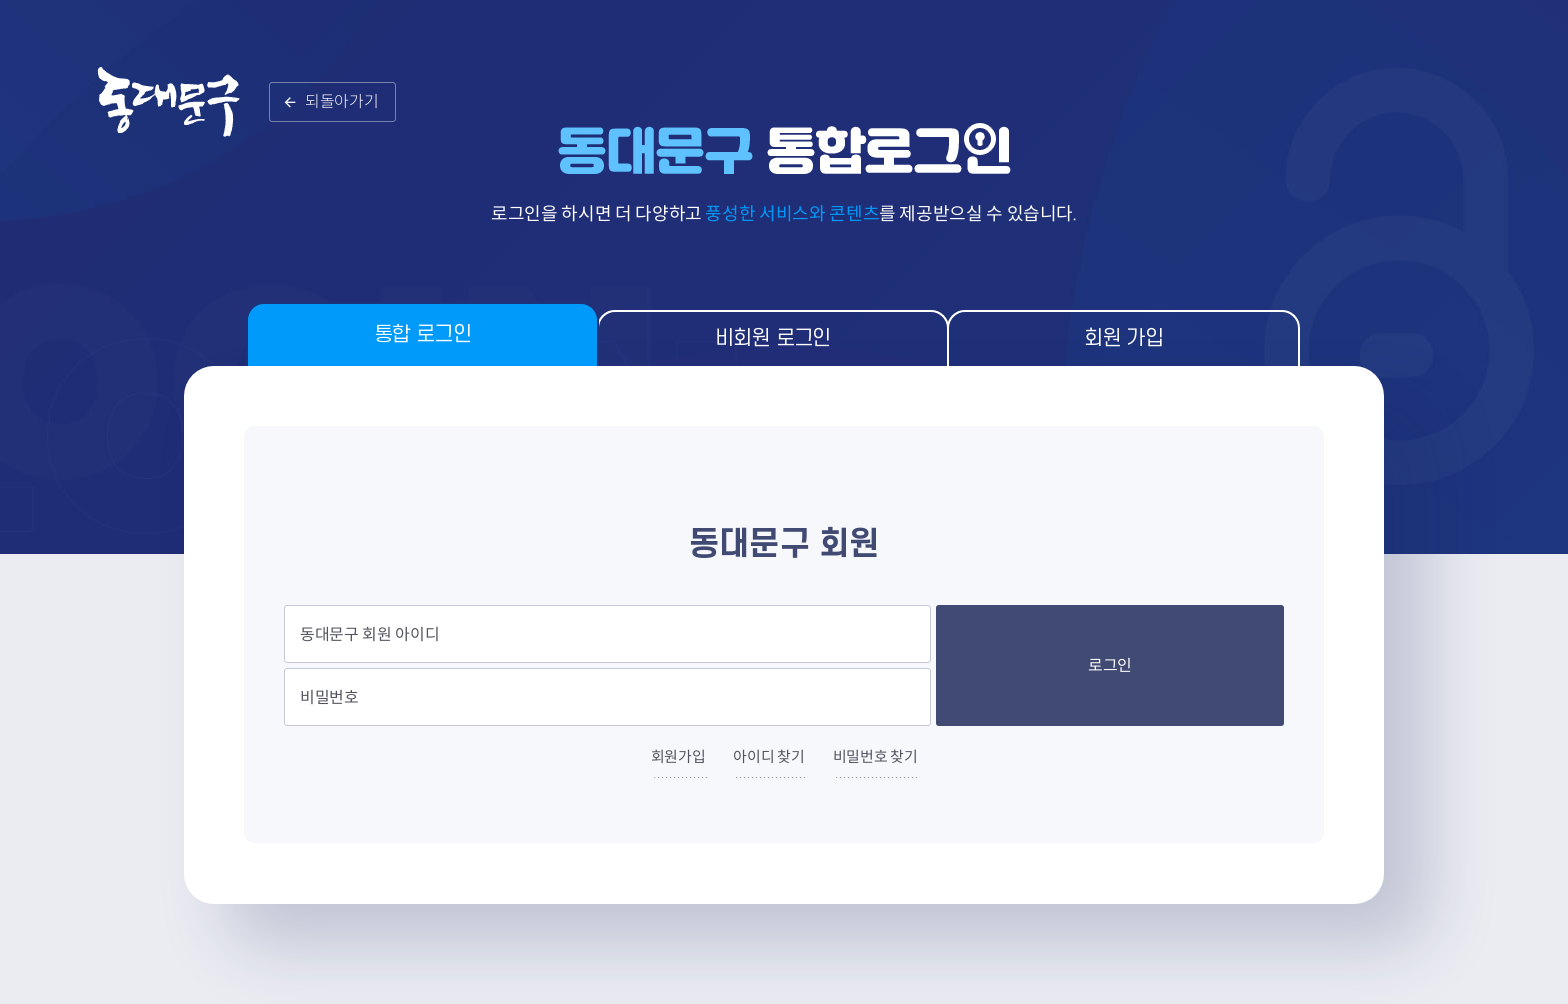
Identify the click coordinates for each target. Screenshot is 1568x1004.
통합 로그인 (422, 334)
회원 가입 (1123, 338)
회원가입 (678, 756)
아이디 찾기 (768, 756)
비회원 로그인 (773, 338)
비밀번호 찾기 (875, 756)
